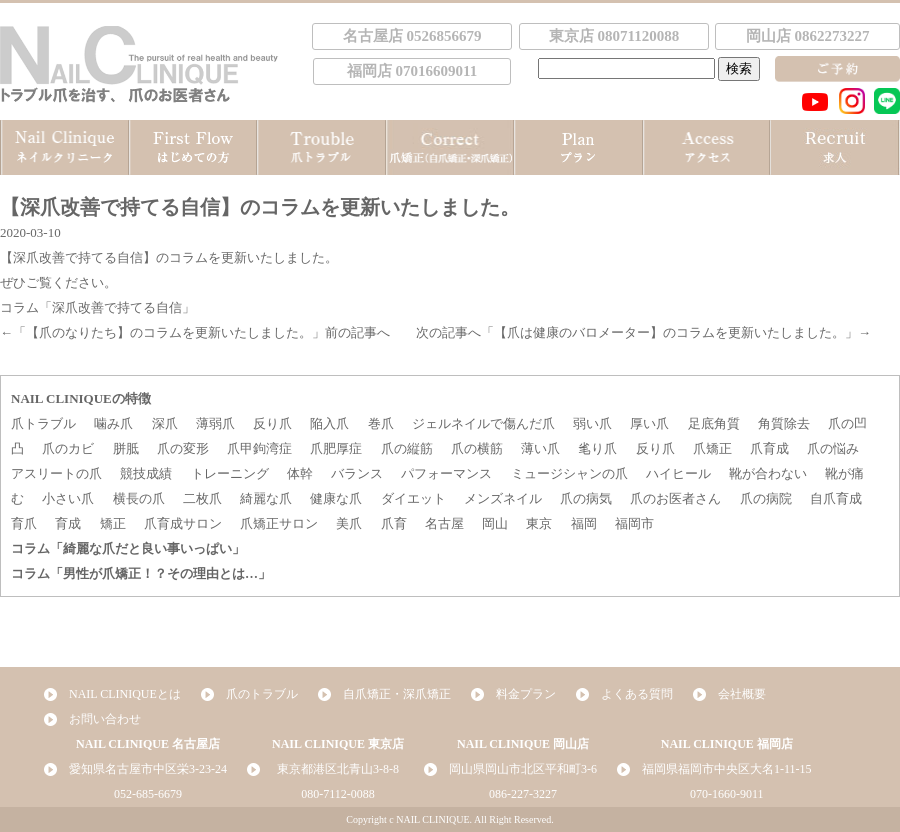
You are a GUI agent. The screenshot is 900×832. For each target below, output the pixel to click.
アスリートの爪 (56, 473)
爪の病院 (766, 498)
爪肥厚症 (336, 448)
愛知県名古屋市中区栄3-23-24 (148, 769)
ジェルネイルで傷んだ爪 (483, 423)
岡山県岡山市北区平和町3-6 (523, 769)
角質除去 (784, 423)
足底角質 (714, 423)
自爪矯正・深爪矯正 (397, 694)
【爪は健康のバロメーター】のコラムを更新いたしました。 (669, 332)
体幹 (300, 473)
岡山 (495, 523)
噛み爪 (113, 423)
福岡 (584, 523)
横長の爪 (139, 498)
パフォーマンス (446, 473)
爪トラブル (43, 423)
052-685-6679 (148, 794)
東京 (539, 523)
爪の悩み (833, 448)
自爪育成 (836, 498)
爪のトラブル (262, 694)
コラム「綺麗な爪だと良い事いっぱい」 (128, 548)
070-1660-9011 (727, 794)
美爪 (349, 523)
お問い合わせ (105, 719)
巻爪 (381, 423)
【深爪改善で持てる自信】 (78, 257)
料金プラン (526, 694)
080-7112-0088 (338, 794)
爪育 (394, 523)
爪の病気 (586, 498)
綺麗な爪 (266, 498)
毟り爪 (597, 448)
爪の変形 (183, 448)
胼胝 (126, 448)
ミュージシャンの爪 (569, 473)
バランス (357, 473)
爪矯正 (712, 448)
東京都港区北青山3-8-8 (338, 769)
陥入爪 (329, 423)
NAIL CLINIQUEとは (125, 694)
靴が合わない (768, 473)
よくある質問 (637, 694)
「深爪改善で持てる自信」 (117, 307)
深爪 (165, 423)
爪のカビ (68, 448)
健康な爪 (336, 498)
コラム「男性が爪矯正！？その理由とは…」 (141, 573)
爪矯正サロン (279, 523)
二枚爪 (202, 498)
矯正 (113, 523)
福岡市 (634, 523)
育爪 (24, 523)
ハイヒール (678, 473)
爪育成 (769, 448)
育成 (68, 523)
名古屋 (444, 523)
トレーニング (230, 473)
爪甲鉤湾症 (259, 448)
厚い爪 (649, 423)
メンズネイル (503, 498)
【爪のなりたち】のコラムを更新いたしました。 (169, 332)
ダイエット (413, 498)
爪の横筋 (477, 448)
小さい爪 (68, 498)
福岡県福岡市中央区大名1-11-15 (727, 769)
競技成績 (146, 473)
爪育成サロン (183, 523)
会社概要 (742, 694)
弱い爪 (592, 423)
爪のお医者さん (675, 498)
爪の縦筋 (407, 448)
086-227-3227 (523, 794)
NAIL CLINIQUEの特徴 (81, 398)
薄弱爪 (215, 423)
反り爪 (272, 423)
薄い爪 (540, 448)
